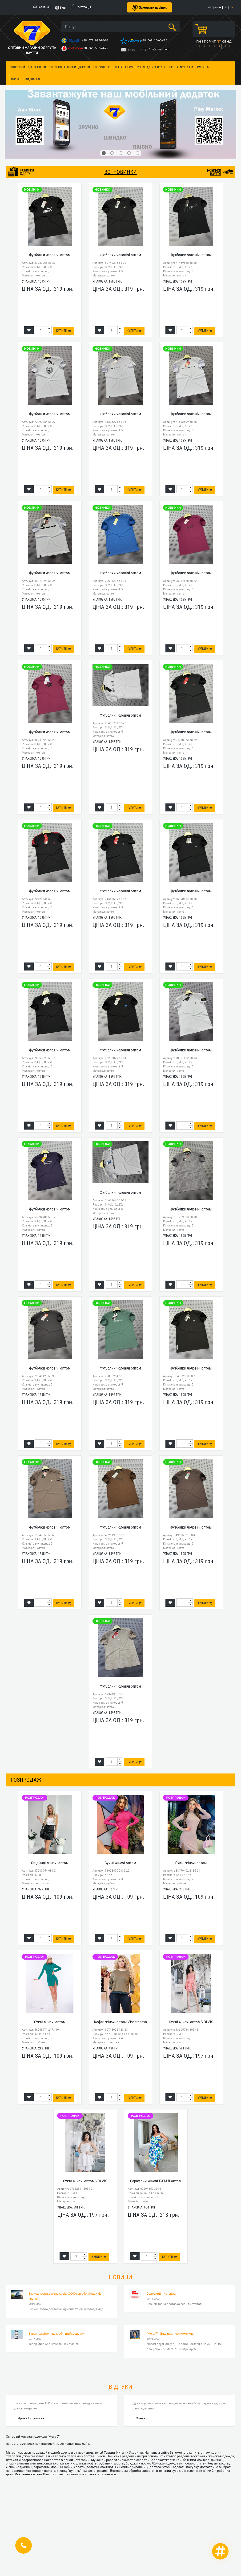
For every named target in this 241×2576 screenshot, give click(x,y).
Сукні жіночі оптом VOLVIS (191, 2022)
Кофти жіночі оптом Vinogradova (120, 2022)
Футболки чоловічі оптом (49, 254)
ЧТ (213, 42)
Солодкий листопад (161, 2293)
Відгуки (120, 2387)
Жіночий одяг (43, 67)
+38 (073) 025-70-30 (95, 40)
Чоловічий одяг (21, 67)
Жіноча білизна (65, 67)
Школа (173, 67)
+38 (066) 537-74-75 (95, 48)
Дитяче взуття (157, 67)
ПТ (219, 42)
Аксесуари (186, 67)
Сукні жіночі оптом (120, 1863)
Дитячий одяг (87, 67)
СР (208, 42)
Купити (63, 331)
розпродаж (26, 1780)
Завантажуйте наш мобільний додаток (56, 2333)
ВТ (203, 42)
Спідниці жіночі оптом (49, 1863)
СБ (224, 42)
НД (229, 42)
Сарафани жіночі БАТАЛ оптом (155, 2181)
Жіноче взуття (135, 67)
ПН (198, 42)
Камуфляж (202, 67)
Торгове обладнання (25, 79)
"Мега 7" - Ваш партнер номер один (172, 2333)
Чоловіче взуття (111, 67)
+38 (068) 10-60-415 (154, 40)
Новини (120, 2277)
